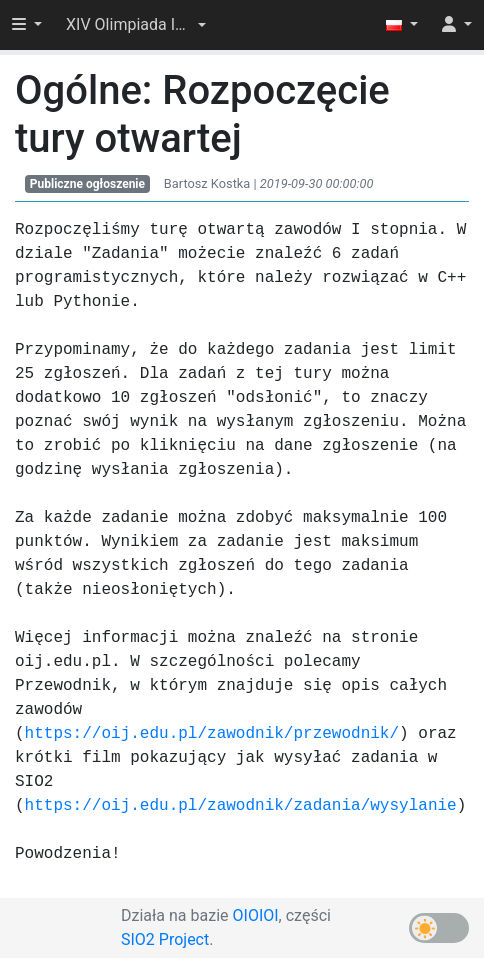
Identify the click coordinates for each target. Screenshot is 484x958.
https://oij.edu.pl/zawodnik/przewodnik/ (212, 734)
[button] (136, 25)
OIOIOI (256, 915)
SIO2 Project (165, 939)
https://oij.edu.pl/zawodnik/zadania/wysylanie (241, 806)
